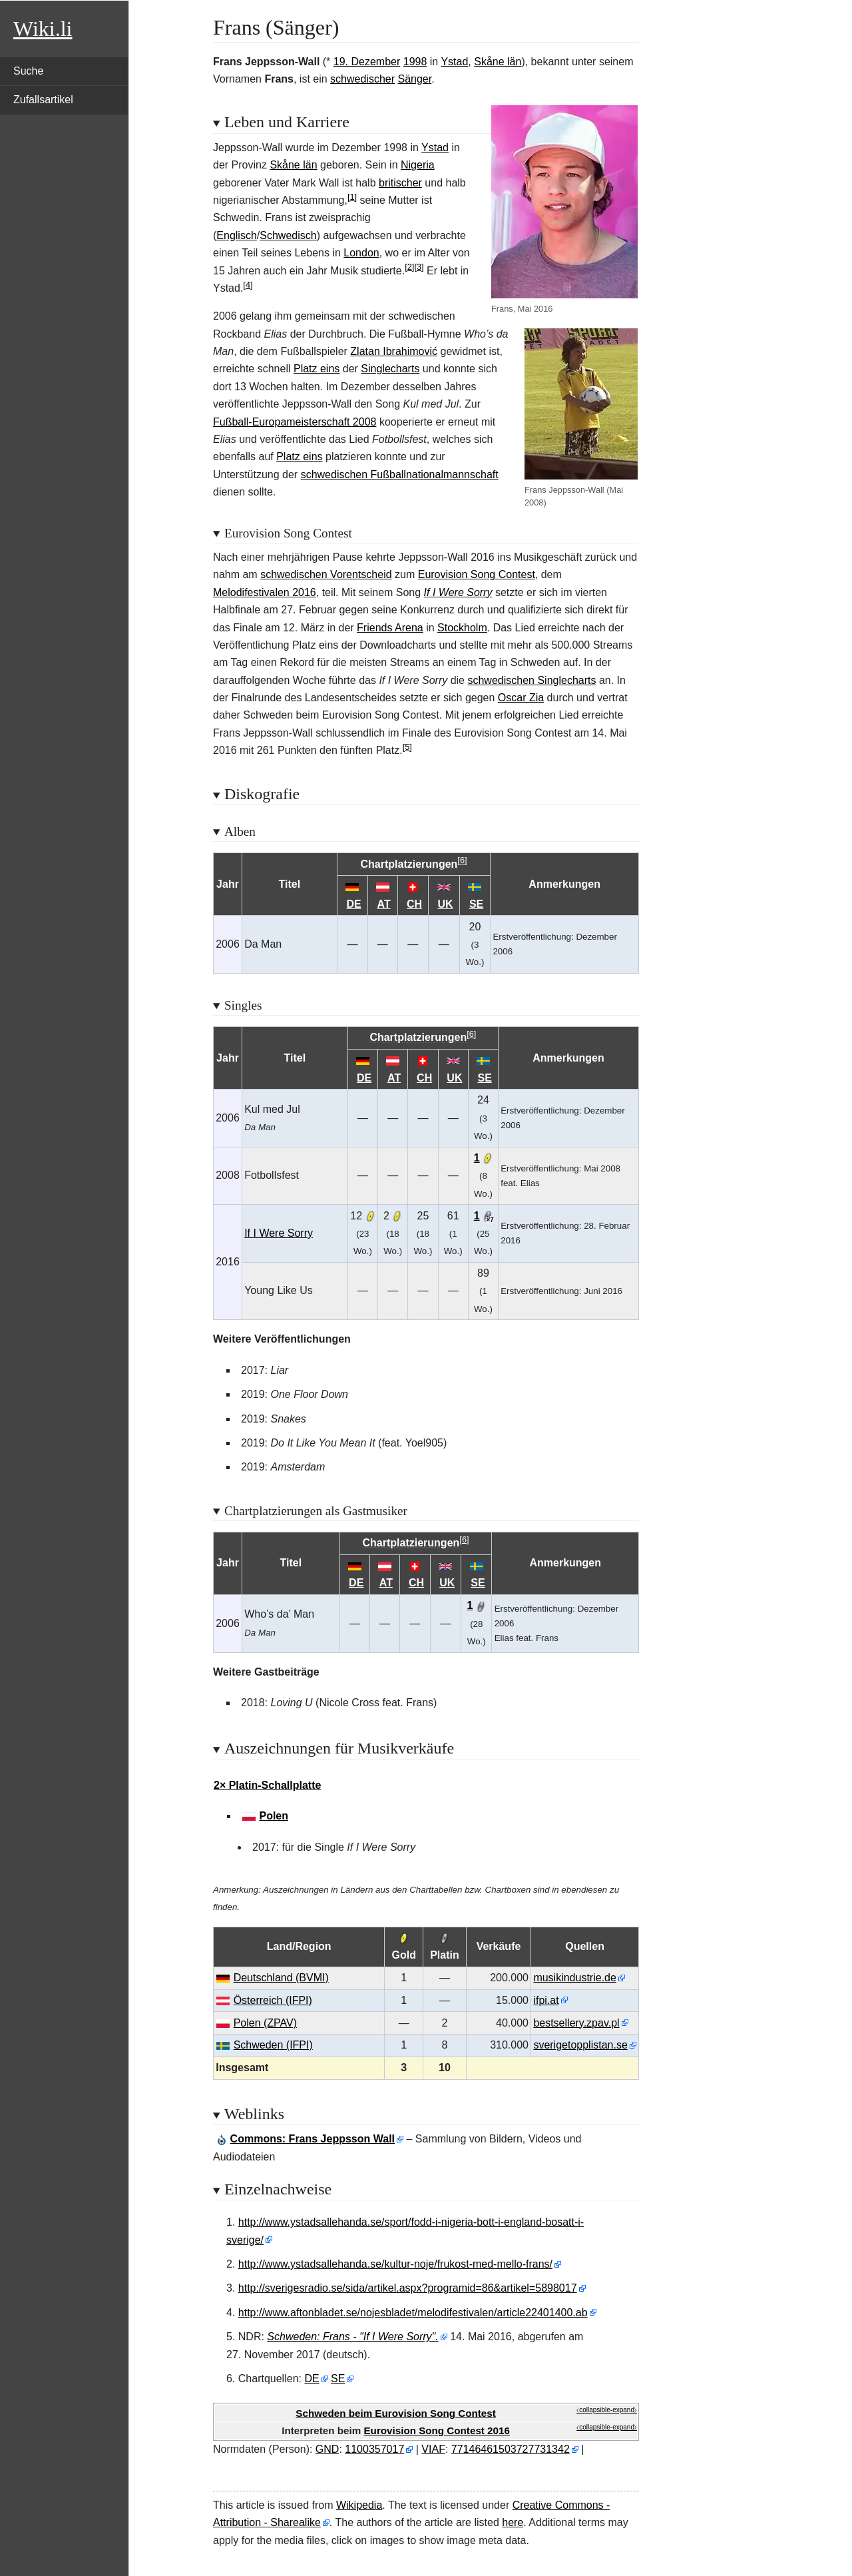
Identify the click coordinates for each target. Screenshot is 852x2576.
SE (476, 904)
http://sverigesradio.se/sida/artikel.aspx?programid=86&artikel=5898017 (407, 2288)
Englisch (236, 235)
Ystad (454, 61)
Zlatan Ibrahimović (393, 351)
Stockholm (462, 627)
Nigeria (418, 164)
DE (354, 904)
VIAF (433, 2449)
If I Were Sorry (458, 592)
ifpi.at (545, 2000)
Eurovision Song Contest (476, 574)
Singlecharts (390, 368)
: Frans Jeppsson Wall (312, 2138)
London (361, 252)
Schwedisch (288, 235)
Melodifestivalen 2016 (264, 592)
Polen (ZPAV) (265, 2023)
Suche (28, 71)
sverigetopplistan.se (580, 2045)
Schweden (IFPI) (273, 2045)
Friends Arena (390, 627)
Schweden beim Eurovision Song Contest (395, 2413)
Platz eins (316, 368)
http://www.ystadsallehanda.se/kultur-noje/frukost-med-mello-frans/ (395, 2264)
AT (384, 904)
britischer (400, 182)
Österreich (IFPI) (273, 2000)
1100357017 (374, 2449)
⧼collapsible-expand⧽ (606, 2410)
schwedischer (362, 79)
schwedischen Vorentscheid (325, 574)
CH (414, 904)
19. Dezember (367, 61)
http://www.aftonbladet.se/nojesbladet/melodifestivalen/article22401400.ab (413, 2312)
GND (327, 2449)
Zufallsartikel (43, 99)
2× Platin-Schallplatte (267, 1785)
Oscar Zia (521, 697)
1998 (415, 61)
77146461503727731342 (510, 2449)
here (512, 2522)
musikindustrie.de (574, 1977)
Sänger (415, 79)
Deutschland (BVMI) (281, 1977)
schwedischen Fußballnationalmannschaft (400, 474)
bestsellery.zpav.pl (576, 2023)
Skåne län (497, 61)
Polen (273, 1815)
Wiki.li (42, 29)
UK (445, 904)
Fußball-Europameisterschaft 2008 (294, 422)
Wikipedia (359, 2505)
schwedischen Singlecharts (531, 680)
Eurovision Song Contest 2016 (436, 2430)
